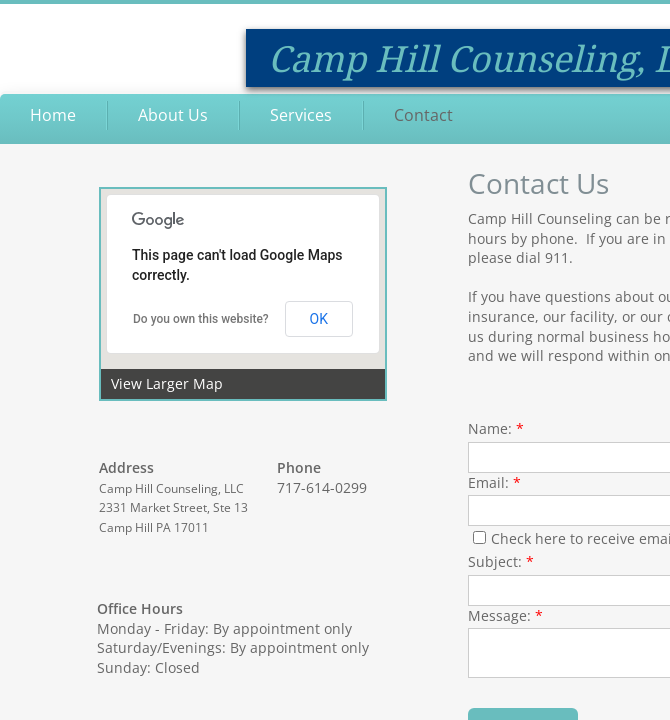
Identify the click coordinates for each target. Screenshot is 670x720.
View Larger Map (167, 383)
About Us (173, 115)
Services (301, 115)
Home (53, 115)
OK (319, 319)
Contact (423, 115)
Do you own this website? (201, 319)
